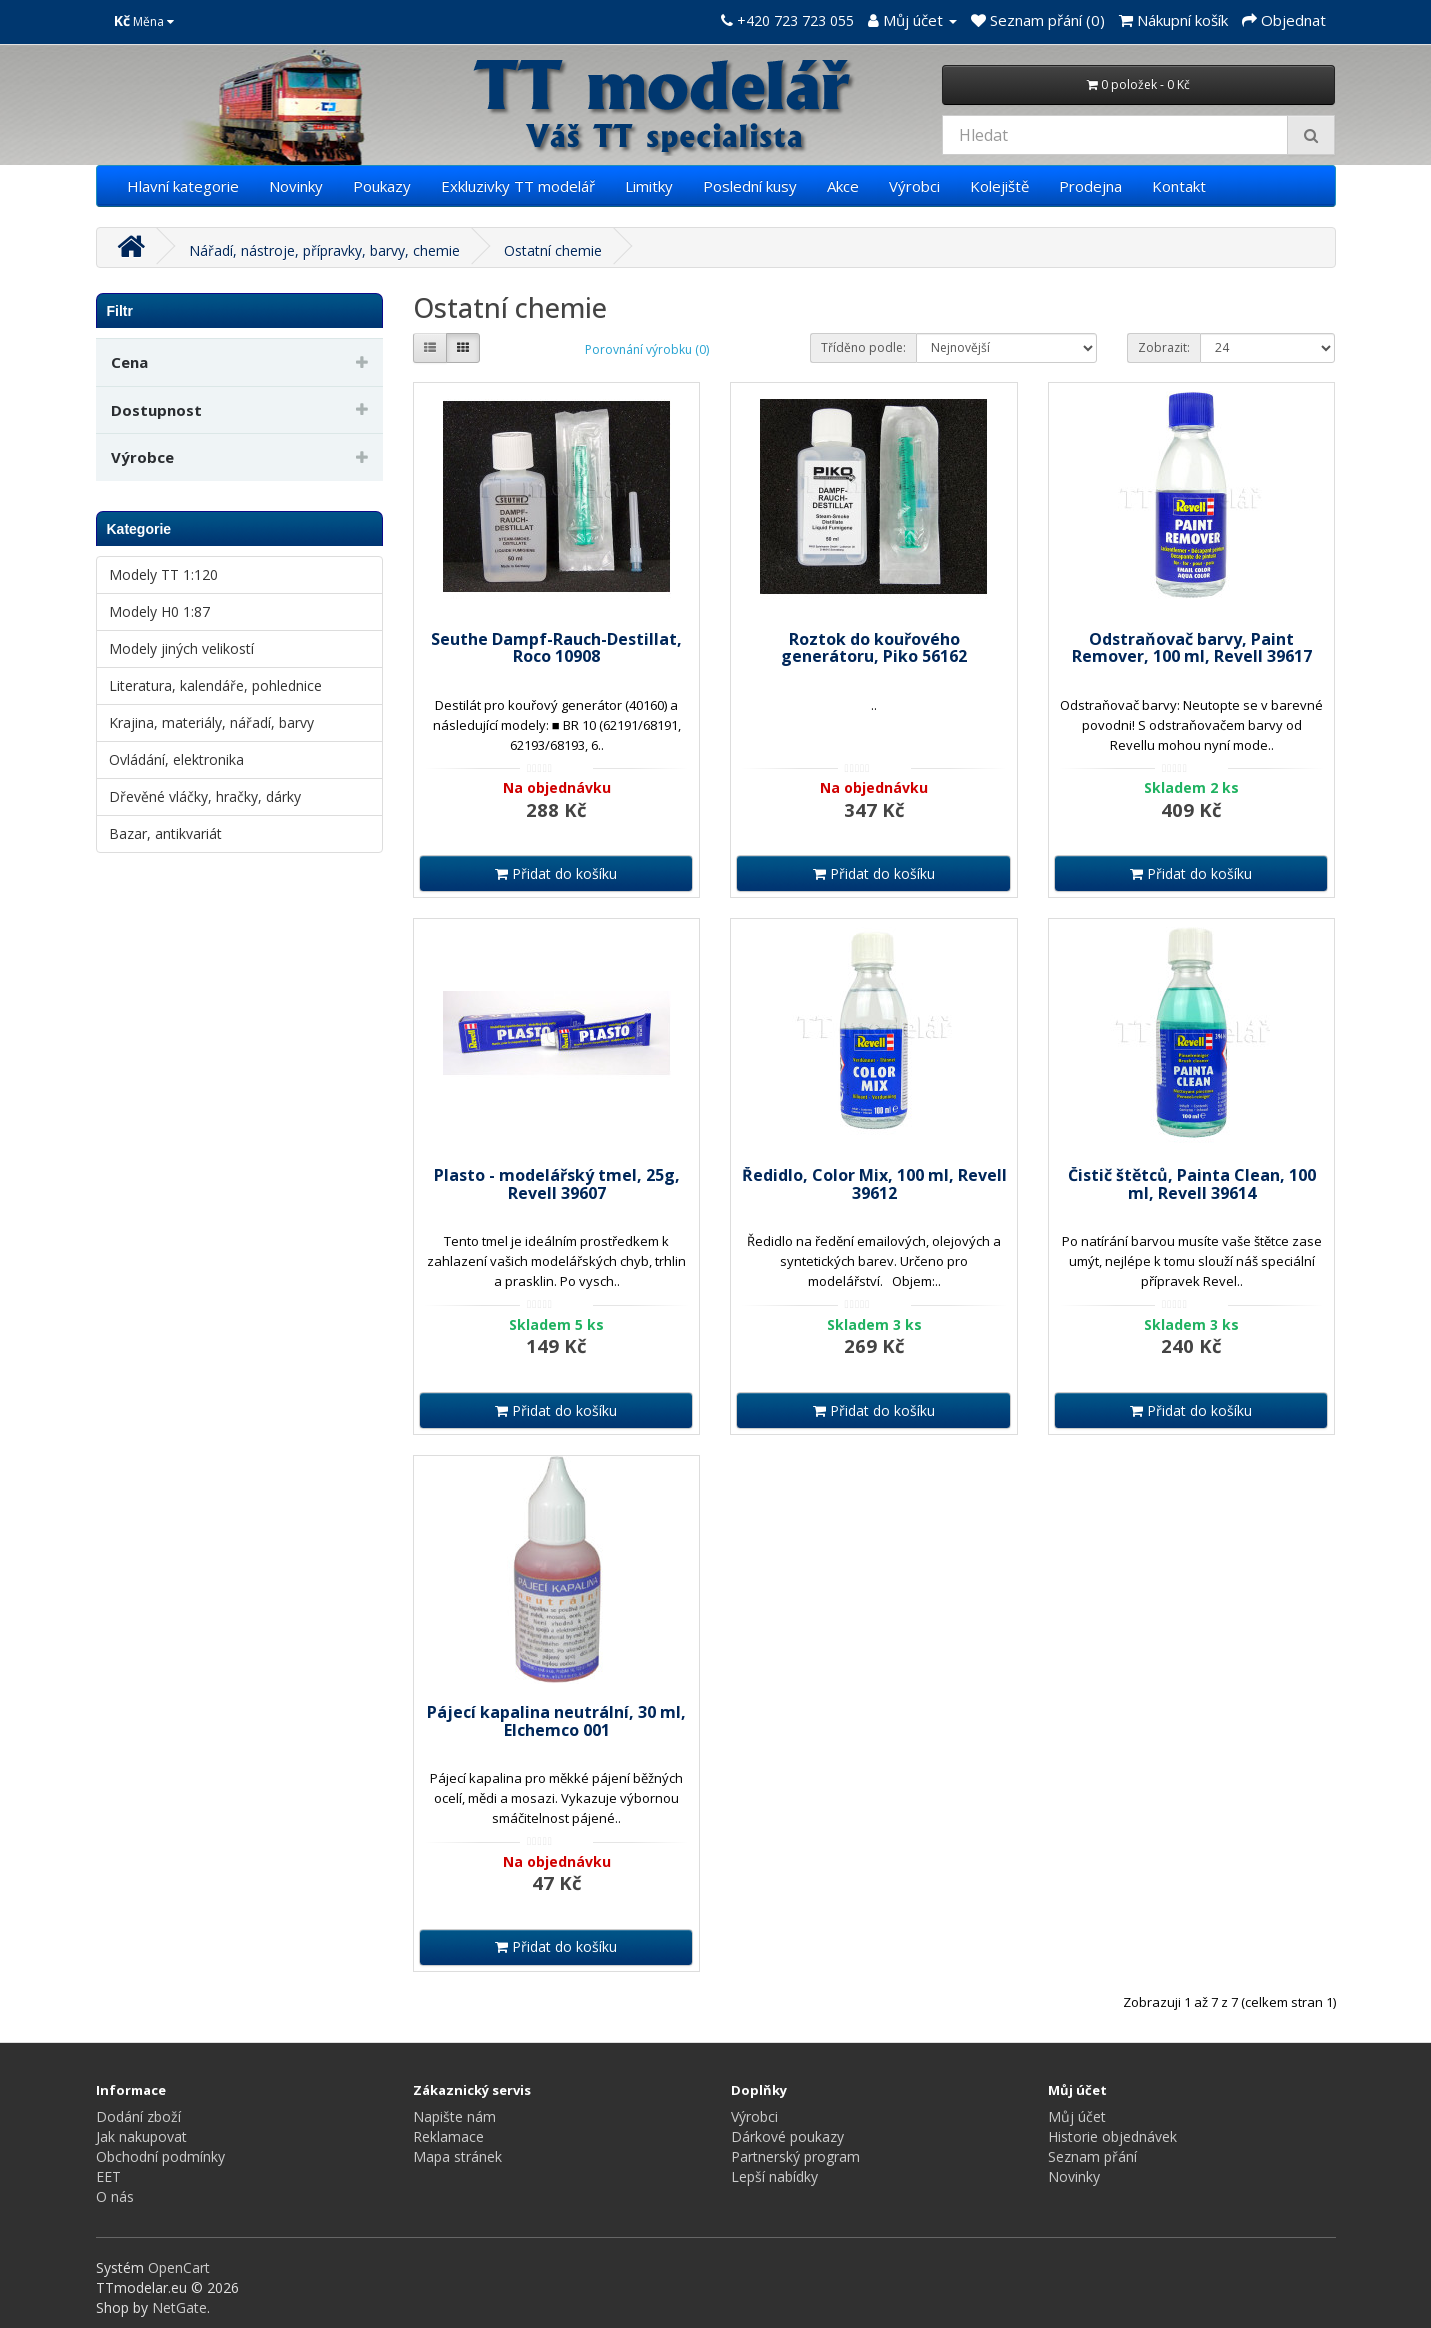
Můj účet (1077, 2116)
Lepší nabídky (774, 2176)
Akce (843, 186)
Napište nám (454, 2116)
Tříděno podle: (863, 347)
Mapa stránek (457, 2156)
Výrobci (914, 186)
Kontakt (1179, 186)
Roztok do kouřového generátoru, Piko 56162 (874, 648)
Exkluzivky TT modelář (518, 186)
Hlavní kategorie (183, 186)
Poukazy (382, 186)
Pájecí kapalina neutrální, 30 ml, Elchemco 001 (556, 1721)
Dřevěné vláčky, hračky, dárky (205, 796)
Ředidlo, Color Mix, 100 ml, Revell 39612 (874, 1184)
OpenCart (179, 2267)
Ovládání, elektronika (176, 759)
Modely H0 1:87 (159, 611)
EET (108, 2176)
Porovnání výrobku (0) (647, 349)
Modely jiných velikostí (181, 648)
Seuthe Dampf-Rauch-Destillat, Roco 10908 (556, 648)
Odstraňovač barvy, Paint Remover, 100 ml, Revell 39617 (1192, 648)
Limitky (649, 186)
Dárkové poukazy (787, 2136)
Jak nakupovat (141, 2136)
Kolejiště (999, 186)
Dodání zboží (138, 2116)
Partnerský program (795, 2156)
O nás (115, 2196)
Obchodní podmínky (160, 2156)
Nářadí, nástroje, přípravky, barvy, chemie (324, 250)
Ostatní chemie (553, 250)
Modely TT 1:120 (163, 574)
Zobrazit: (1164, 347)
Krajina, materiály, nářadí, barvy (211, 722)
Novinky (296, 186)
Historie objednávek (1112, 2136)
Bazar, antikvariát (165, 833)
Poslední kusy (750, 186)
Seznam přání (1092, 2156)
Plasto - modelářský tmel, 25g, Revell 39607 (557, 1184)
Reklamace (448, 2136)
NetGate (179, 2307)
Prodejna (1090, 186)
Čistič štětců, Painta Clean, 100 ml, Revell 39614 (1192, 1184)
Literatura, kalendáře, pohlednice (215, 685)
